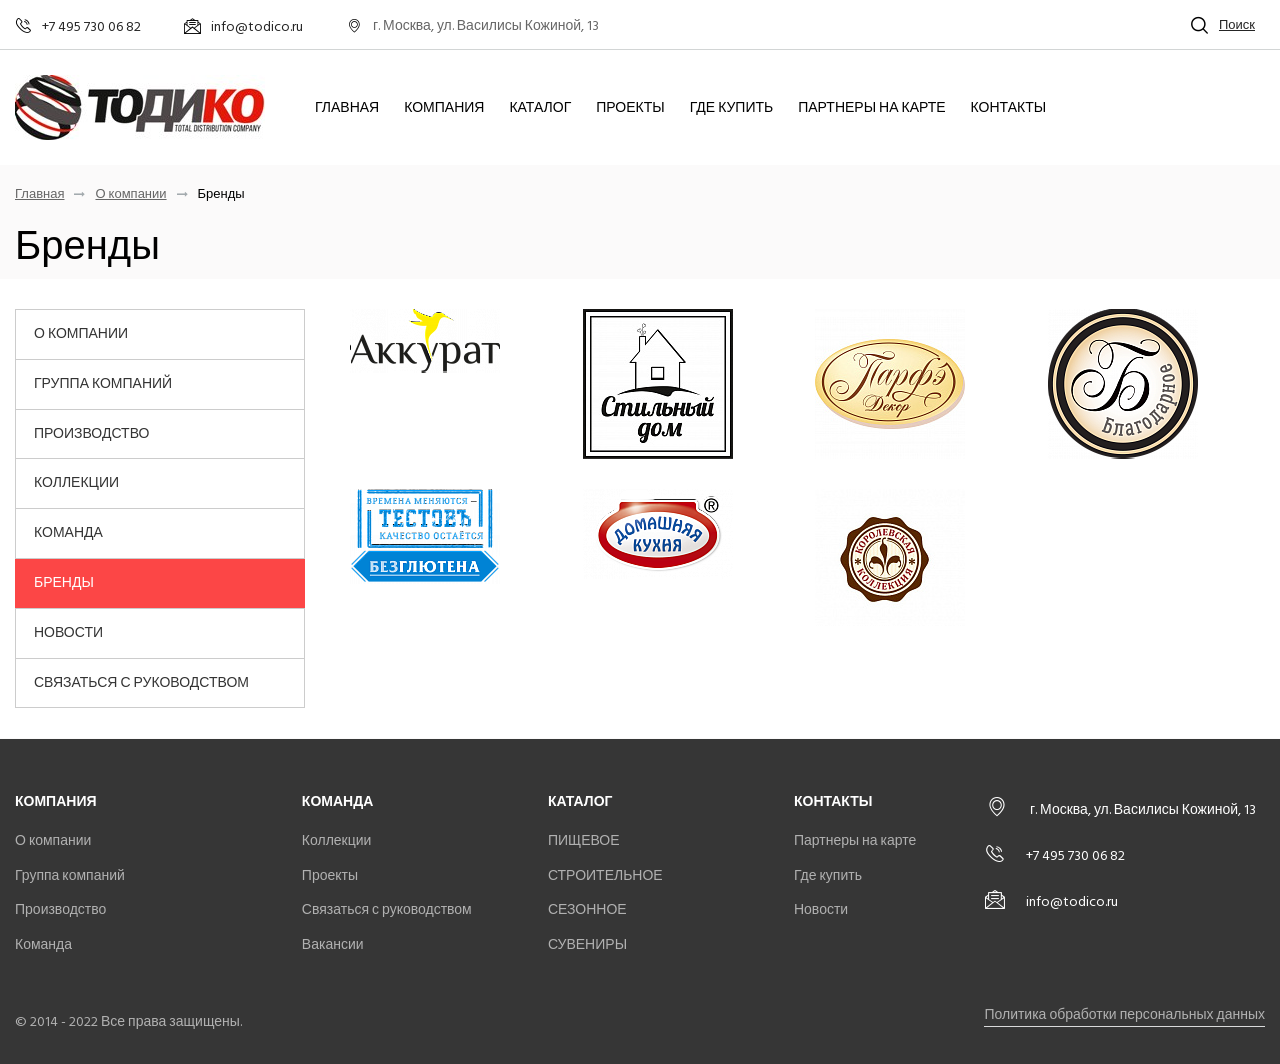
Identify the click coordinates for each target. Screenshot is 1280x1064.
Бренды (64, 582)
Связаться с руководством (141, 682)
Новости (68, 632)
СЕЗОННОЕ (587, 909)
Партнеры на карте (871, 108)
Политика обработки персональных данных (1124, 1014)
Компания (444, 108)
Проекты (630, 108)
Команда (68, 532)
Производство (91, 433)
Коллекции (76, 482)
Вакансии (333, 944)
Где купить (732, 108)
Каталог (540, 108)
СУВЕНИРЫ (587, 944)
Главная (347, 108)
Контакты (1009, 108)
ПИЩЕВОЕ (584, 840)
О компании (130, 194)
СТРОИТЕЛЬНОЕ (605, 875)
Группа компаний (103, 383)
